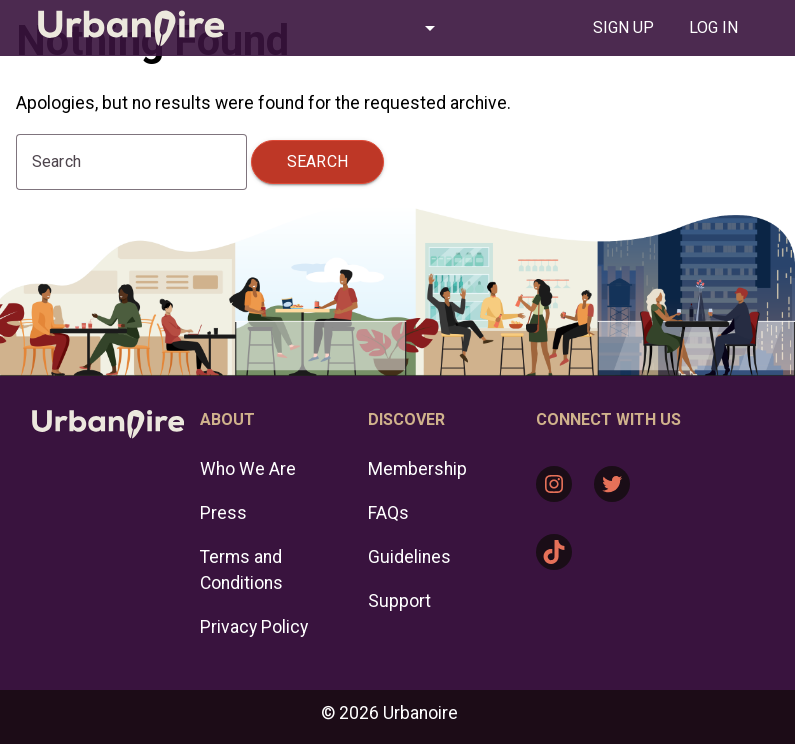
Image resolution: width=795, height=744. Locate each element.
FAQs (388, 513)
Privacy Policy (254, 627)
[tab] (623, 28)
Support (399, 601)
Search (317, 161)
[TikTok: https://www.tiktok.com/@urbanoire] (554, 552)
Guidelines (409, 557)
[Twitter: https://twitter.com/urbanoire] (612, 484)
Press (223, 513)
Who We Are (248, 469)
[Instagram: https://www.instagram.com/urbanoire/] (554, 484)
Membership (417, 469)
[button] (354, 28)
